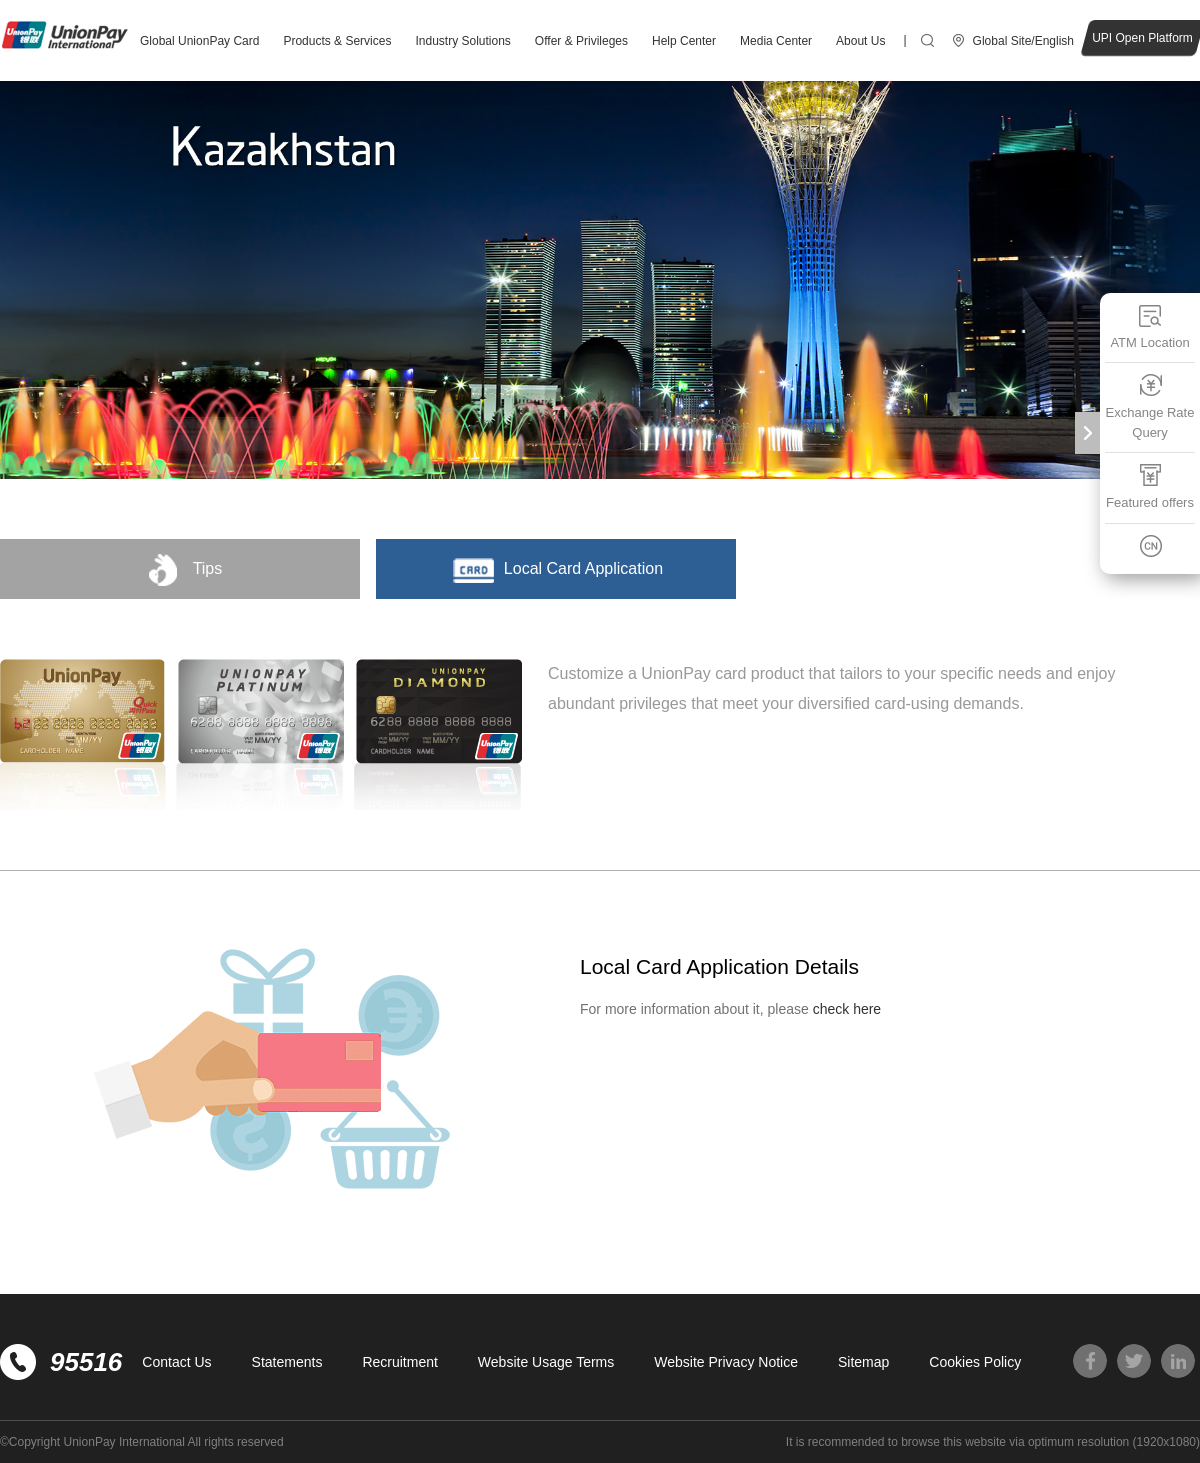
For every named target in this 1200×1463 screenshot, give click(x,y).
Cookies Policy (975, 1362)
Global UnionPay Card (199, 41)
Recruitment (399, 1362)
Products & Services (337, 41)
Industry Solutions (462, 41)
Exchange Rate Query (1150, 406)
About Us (860, 41)
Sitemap (863, 1362)
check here (847, 1009)
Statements (287, 1362)
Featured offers (1150, 486)
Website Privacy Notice (726, 1362)
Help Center (684, 41)
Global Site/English (1023, 41)
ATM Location (1149, 326)
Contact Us (176, 1362)
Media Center (776, 41)
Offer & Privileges (581, 41)
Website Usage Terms (546, 1362)
